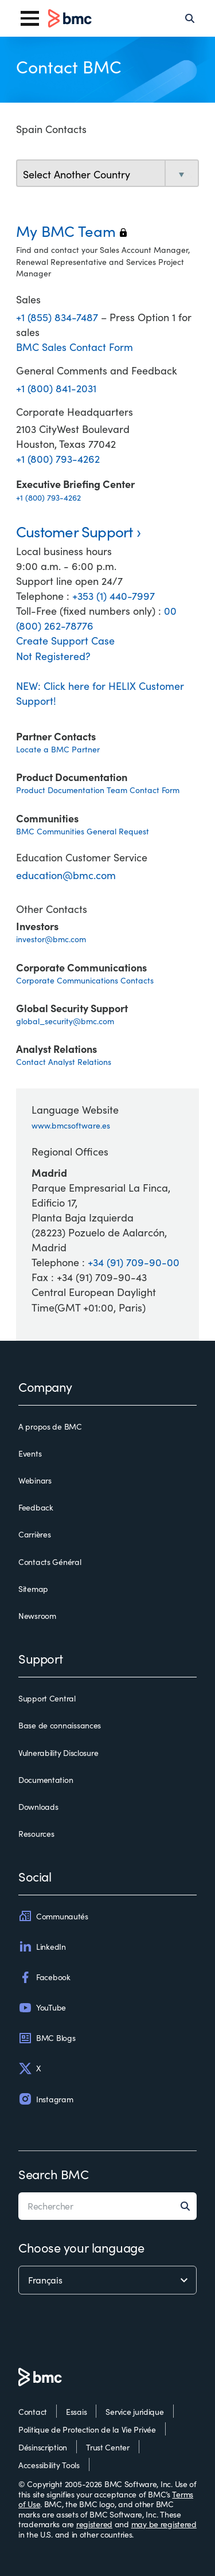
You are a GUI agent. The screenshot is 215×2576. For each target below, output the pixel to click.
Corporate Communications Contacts (85, 980)
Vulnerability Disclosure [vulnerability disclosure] (58, 1753)
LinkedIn (42, 1946)
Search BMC (53, 2174)
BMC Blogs (46, 2038)
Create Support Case (65, 640)
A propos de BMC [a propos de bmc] (50, 1427)
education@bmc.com (66, 875)
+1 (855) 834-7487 (58, 317)
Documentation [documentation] (45, 1780)
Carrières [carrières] (34, 1534)
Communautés (53, 1916)
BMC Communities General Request (82, 831)
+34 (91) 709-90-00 (133, 1262)
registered (94, 2524)
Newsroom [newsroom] (37, 1616)
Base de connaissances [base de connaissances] (59, 1725)
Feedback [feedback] (35, 1507)
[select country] (107, 174)
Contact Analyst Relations (63, 1061)
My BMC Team (71, 231)
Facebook (44, 1977)
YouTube (42, 2008)
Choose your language (81, 2247)
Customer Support (74, 531)
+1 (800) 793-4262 (58, 459)
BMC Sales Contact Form (74, 347)
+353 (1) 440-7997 (113, 596)
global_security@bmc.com (65, 1021)
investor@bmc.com (51, 939)
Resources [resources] (36, 1834)
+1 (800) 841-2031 (56, 388)
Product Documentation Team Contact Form (97, 789)
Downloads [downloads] (38, 1807)
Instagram (45, 2099)
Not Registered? (53, 656)
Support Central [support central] (47, 1698)
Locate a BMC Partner (58, 749)
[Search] (189, 18)
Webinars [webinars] (35, 1481)
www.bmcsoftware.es (71, 1125)
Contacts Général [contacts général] (49, 1562)
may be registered (164, 2524)
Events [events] (29, 1454)
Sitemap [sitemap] (33, 1589)
